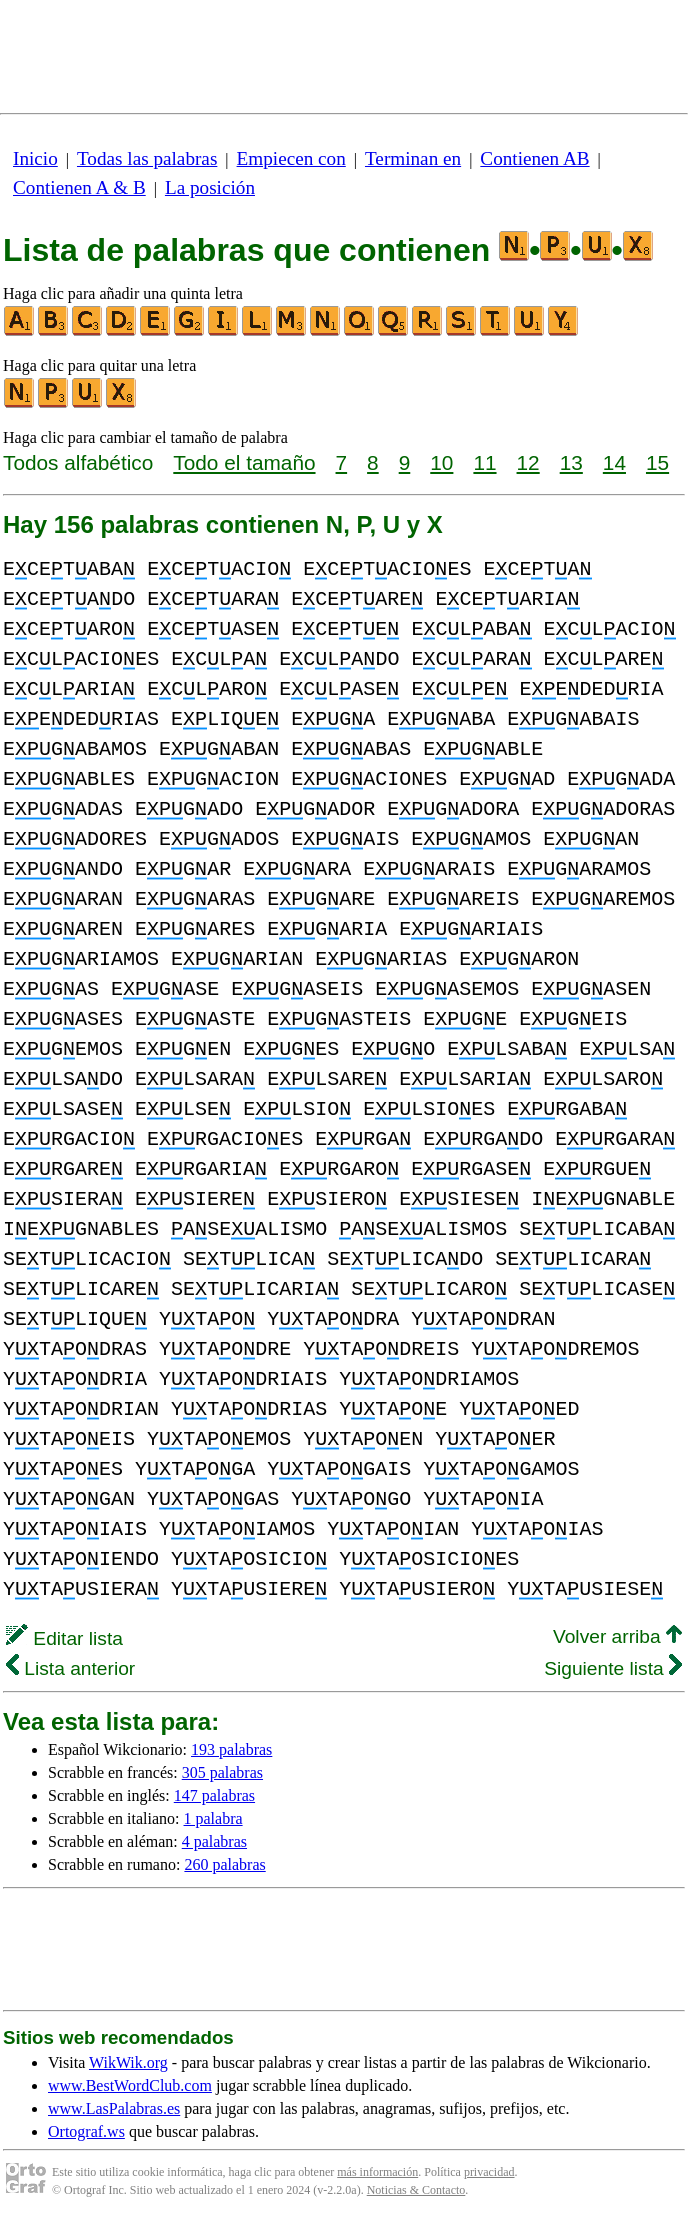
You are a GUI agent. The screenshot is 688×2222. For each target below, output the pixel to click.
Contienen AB (534, 158)
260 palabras (224, 1864)
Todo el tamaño (244, 462)
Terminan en (413, 158)
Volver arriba (617, 1636)
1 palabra (213, 1818)
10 (441, 462)
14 (614, 462)
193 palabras (231, 1749)
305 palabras (222, 1772)
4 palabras (214, 1841)
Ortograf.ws (86, 2131)
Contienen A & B (79, 187)
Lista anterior (70, 1668)
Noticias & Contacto (416, 2190)
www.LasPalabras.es (114, 2108)
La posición (210, 187)
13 (571, 462)
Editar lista (64, 1638)
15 (657, 462)
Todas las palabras (147, 158)
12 (528, 462)
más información (377, 2172)
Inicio (35, 158)
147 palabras (214, 1795)
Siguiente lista (613, 1668)
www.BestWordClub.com (130, 2085)
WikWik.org (128, 2062)
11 (484, 462)
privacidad (489, 2172)
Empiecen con (291, 158)
